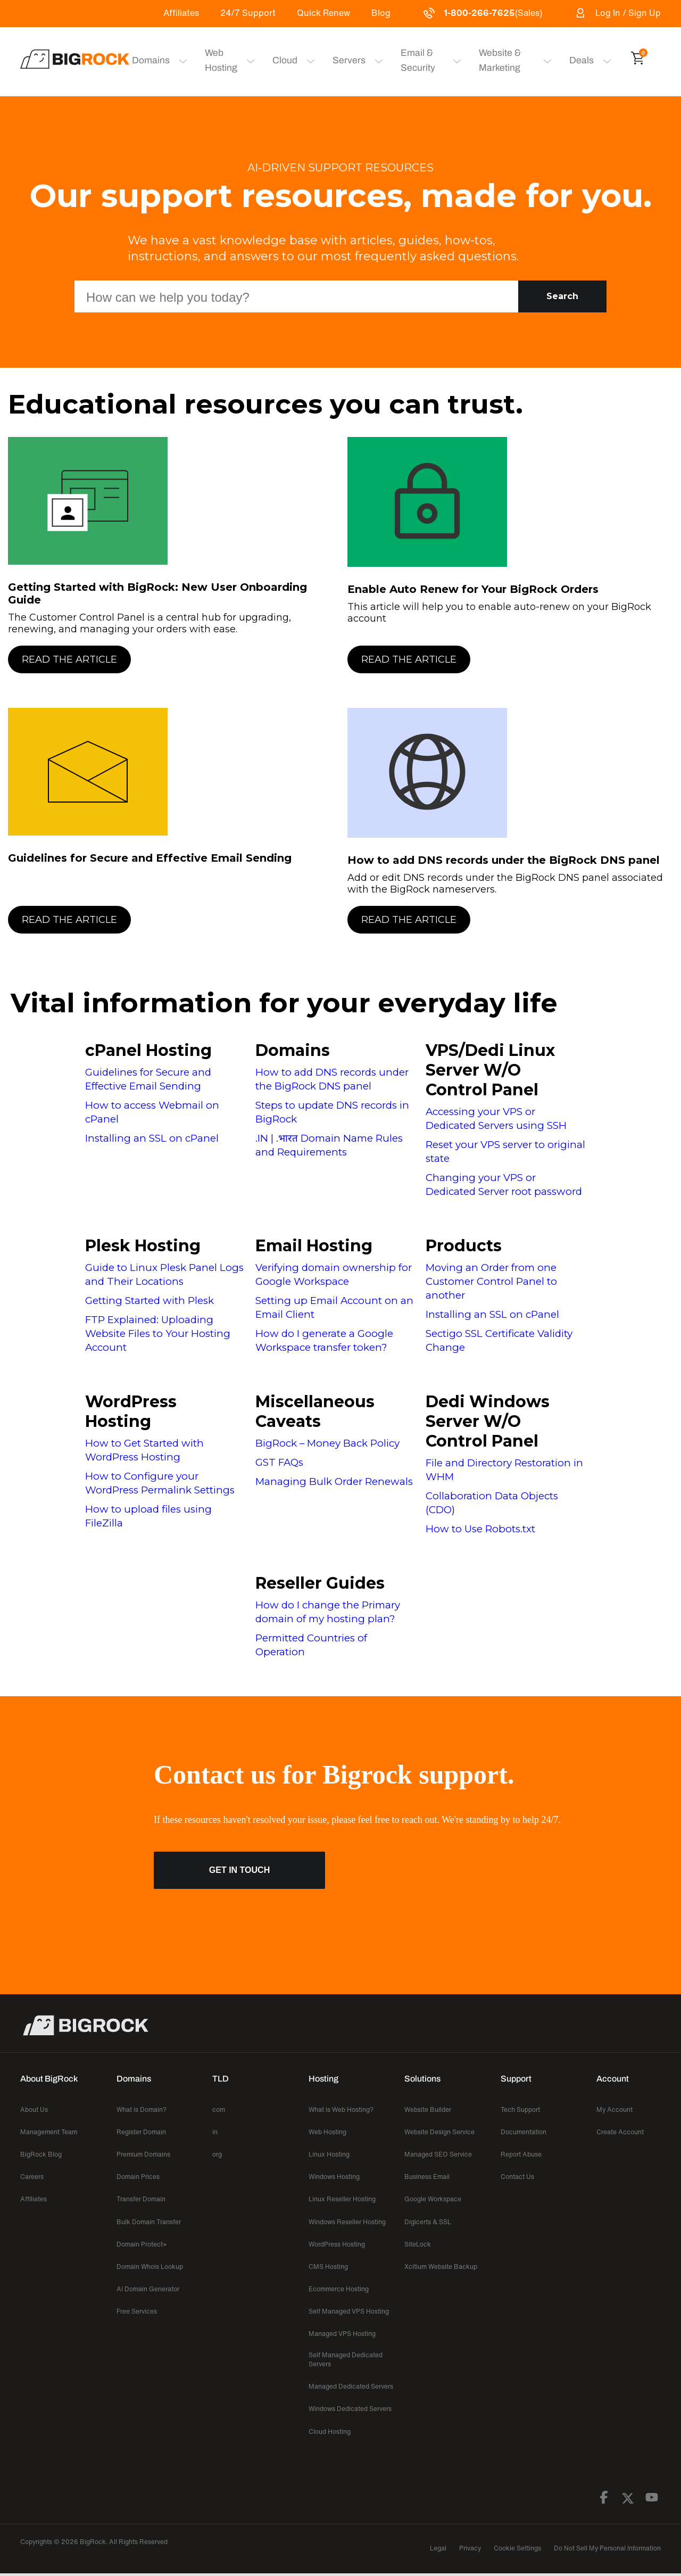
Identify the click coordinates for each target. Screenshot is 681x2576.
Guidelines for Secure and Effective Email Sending (150, 858)
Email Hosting (313, 1246)
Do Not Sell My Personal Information (607, 2548)
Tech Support (520, 2109)
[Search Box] (296, 296)
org (217, 2154)
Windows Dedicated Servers (350, 2408)
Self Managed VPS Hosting (349, 2311)
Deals (583, 60)
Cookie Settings (517, 2548)
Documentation (523, 2131)
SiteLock (417, 2244)
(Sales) (482, 12)
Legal (438, 2548)
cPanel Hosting (148, 1050)
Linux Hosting (329, 2154)
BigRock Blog (41, 2154)
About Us (34, 2109)
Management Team (48, 2131)
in (215, 2131)
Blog (381, 12)
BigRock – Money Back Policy (327, 1443)
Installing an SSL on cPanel (152, 1138)
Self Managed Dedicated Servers (346, 2359)
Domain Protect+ (142, 2244)
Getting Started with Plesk (149, 1300)
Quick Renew (323, 12)
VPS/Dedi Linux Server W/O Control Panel (490, 1070)
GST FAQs (279, 1462)
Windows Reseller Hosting (347, 2221)
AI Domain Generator (148, 2288)
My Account (614, 2109)
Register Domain (141, 2131)
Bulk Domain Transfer (149, 2221)
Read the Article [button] (69, 659)
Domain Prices (138, 2176)
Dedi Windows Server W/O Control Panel (488, 1421)
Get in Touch (239, 1870)
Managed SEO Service (438, 2154)
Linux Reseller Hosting (342, 2198)
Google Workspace (432, 2198)
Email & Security (409, 60)
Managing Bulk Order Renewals (334, 1481)
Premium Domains (143, 2154)
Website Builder (427, 2109)
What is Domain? (142, 2109)
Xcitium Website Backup (440, 2266)
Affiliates (181, 12)
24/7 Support (248, 12)
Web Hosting (216, 60)
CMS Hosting (328, 2266)
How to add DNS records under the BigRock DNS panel (503, 860)
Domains (292, 1050)
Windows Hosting (334, 2176)
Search (562, 296)
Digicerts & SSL (427, 2221)
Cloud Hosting (330, 2431)
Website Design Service (439, 2131)
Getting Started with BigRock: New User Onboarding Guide (157, 593)
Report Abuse (521, 2154)
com (218, 2109)
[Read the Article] (171, 659)
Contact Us (517, 2176)
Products (464, 1246)
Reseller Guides (320, 1583)
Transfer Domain (141, 2198)
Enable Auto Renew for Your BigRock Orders (473, 589)
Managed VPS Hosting (342, 2333)
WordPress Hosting (131, 1411)
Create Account (620, 2131)
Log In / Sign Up (617, 12)
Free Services (137, 2311)
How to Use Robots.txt (480, 1529)
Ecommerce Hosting (339, 2288)
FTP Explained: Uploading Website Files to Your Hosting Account (157, 1333)
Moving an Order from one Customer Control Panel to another (491, 1281)
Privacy (470, 2548)
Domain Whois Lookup (150, 2266)
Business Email (427, 2176)
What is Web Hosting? (341, 2109)
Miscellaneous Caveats (315, 1411)
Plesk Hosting (143, 1246)
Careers (32, 2176)
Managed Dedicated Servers (351, 2386)
